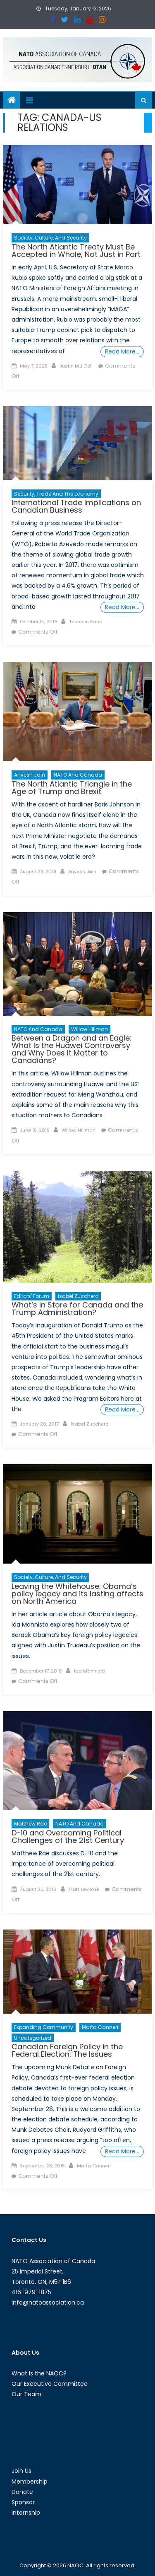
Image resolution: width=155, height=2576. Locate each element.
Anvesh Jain (29, 774)
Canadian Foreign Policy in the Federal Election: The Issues (67, 2050)
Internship (26, 2512)
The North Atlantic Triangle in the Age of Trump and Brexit (72, 788)
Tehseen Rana (86, 621)
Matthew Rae (30, 1823)
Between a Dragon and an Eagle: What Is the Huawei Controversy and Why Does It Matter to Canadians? (71, 1049)
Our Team (26, 2394)
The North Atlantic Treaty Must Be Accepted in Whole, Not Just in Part (76, 250)
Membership (30, 2481)
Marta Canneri (100, 2027)
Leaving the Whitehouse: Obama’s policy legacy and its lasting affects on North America (77, 1593)
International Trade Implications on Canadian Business (76, 506)
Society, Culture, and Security (50, 237)
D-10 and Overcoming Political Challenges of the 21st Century (68, 1836)
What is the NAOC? (39, 2373)
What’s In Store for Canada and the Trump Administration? (77, 1308)
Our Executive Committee (50, 2384)
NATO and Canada (78, 774)
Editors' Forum (31, 1296)
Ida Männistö (89, 1671)
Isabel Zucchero (78, 1296)
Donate (22, 2492)
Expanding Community (43, 2027)
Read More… (122, 351)
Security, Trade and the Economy (56, 493)
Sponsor (23, 2502)
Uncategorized (32, 2037)
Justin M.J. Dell (76, 366)
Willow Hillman (89, 1029)
